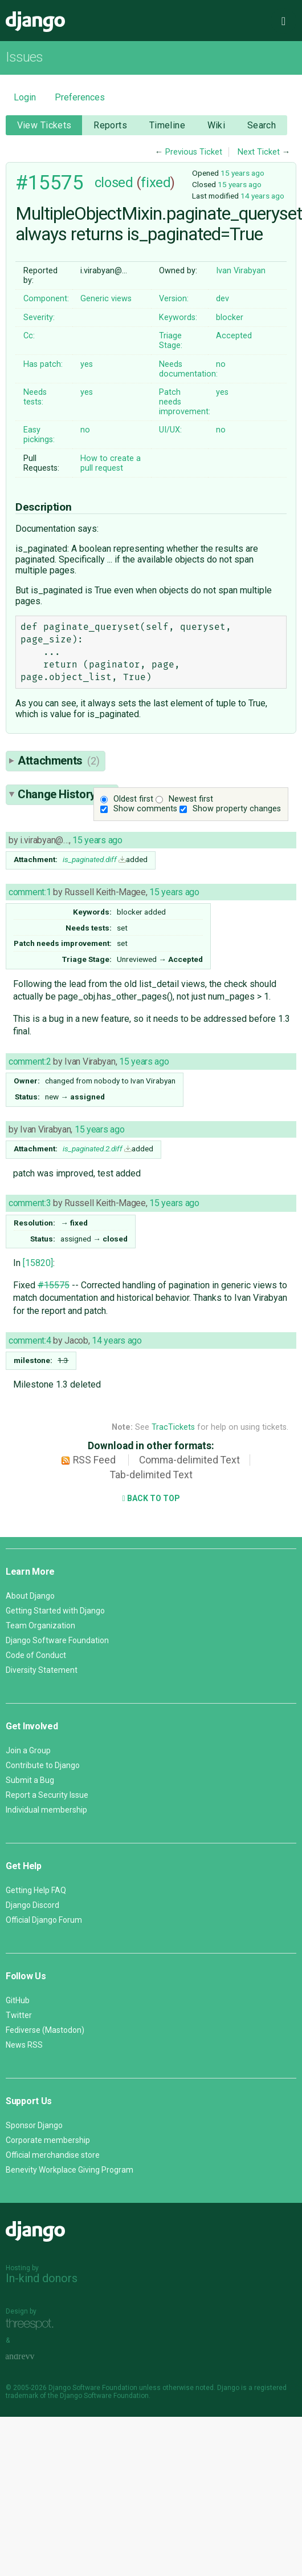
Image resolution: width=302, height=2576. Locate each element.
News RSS (24, 2044)
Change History (65, 794)
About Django (30, 1595)
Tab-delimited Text (151, 1475)
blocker (229, 317)
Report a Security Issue (47, 1794)
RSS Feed (94, 1460)
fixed (155, 183)
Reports (110, 125)
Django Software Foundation (57, 1640)
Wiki (216, 125)
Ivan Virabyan (241, 271)
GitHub (18, 2000)
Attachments (58, 760)
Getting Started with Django (55, 1610)
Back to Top (150, 1498)
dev (222, 299)
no (221, 364)
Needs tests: (35, 397)
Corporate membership (48, 2140)
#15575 (49, 182)
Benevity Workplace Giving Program (69, 2169)
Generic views (106, 299)
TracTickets (173, 1427)
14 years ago (262, 195)
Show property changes (237, 809)
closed (114, 183)
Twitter (19, 2015)
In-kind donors (41, 2278)
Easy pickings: (39, 434)
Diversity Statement (41, 1670)
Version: (174, 299)
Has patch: (43, 364)
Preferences (80, 97)
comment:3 (30, 1203)
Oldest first (133, 799)
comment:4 (30, 1340)
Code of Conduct (36, 1655)
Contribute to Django (43, 1765)
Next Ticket (259, 152)
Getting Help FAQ (36, 1890)
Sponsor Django (34, 2125)
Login (25, 97)
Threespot (32, 2324)
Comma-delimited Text (189, 1460)
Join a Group (28, 1750)
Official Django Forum (44, 1919)
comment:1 (30, 892)
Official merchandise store (53, 2155)
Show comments (145, 809)
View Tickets (44, 125)
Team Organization (40, 1625)
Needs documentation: (188, 369)
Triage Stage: (170, 340)
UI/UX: (170, 430)
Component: (46, 299)
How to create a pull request (110, 463)
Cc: (29, 336)
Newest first (191, 799)
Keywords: (178, 317)
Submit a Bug (30, 1780)
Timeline (167, 125)
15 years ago (242, 172)
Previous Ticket (193, 152)
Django (35, 21)
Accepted (234, 336)
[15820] (38, 1262)
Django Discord (32, 1905)
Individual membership (46, 1809)
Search (261, 125)
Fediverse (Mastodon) (45, 2030)
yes (86, 364)
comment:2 (30, 1061)
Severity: (39, 317)
